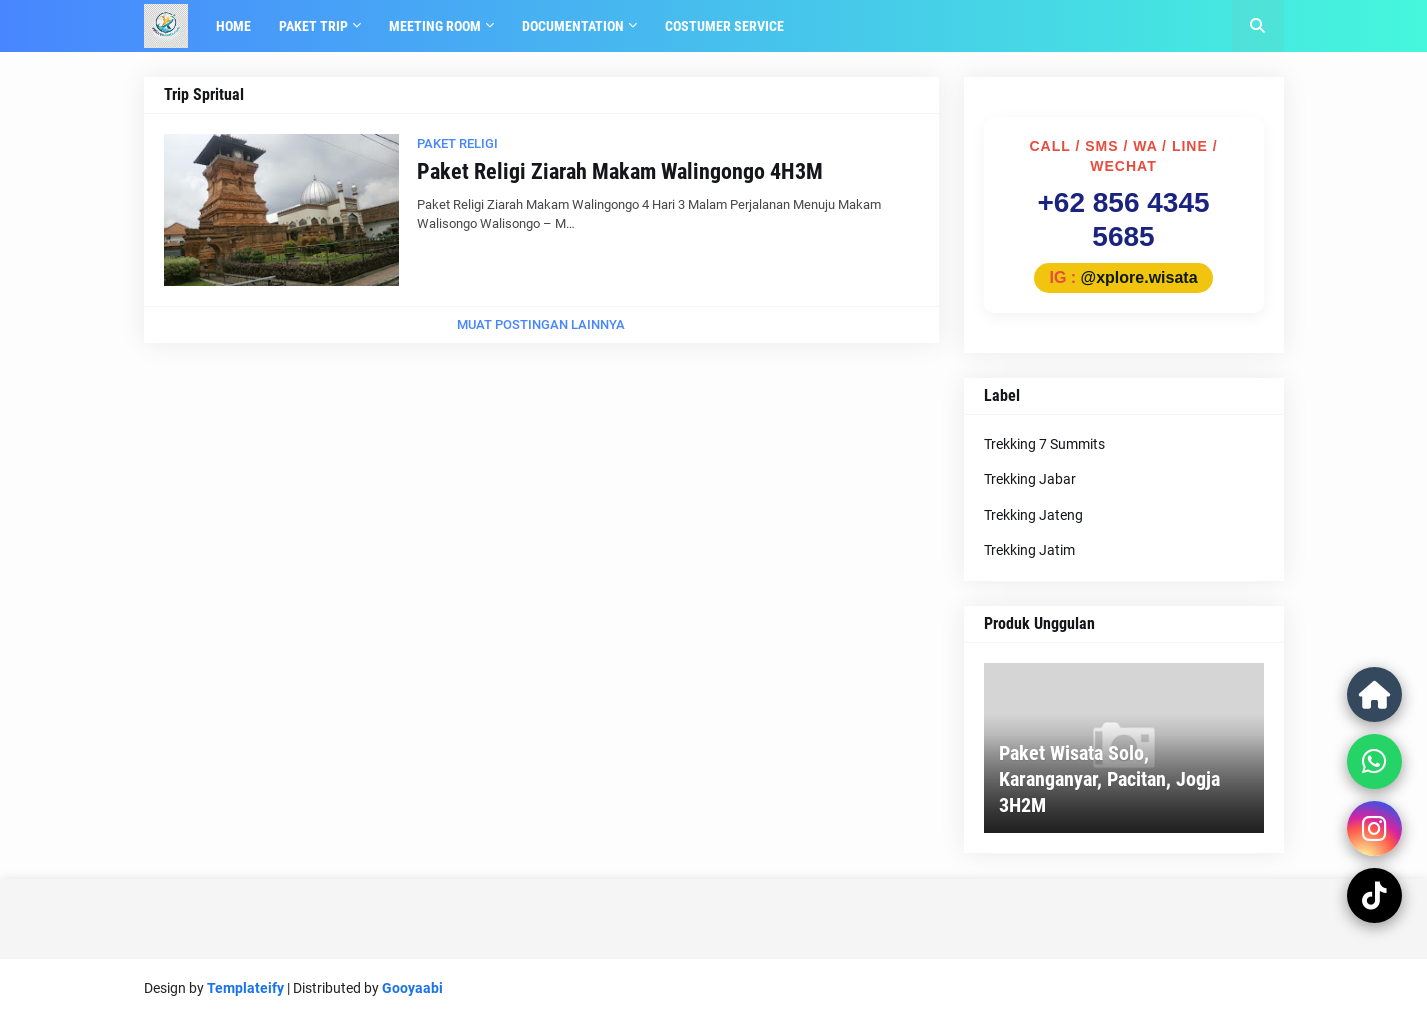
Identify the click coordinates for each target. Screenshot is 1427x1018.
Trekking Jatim (1029, 550)
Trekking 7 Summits (1044, 444)
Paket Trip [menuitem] (313, 26)
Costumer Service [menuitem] (724, 26)
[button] (1258, 26)
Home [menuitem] (233, 26)
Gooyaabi (412, 988)
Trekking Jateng (1033, 515)
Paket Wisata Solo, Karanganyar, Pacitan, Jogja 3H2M (1109, 779)
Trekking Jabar (1030, 479)
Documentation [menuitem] (573, 26)
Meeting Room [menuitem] (435, 26)
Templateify (245, 988)
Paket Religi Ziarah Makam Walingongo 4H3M (620, 171)
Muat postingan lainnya (541, 324)
